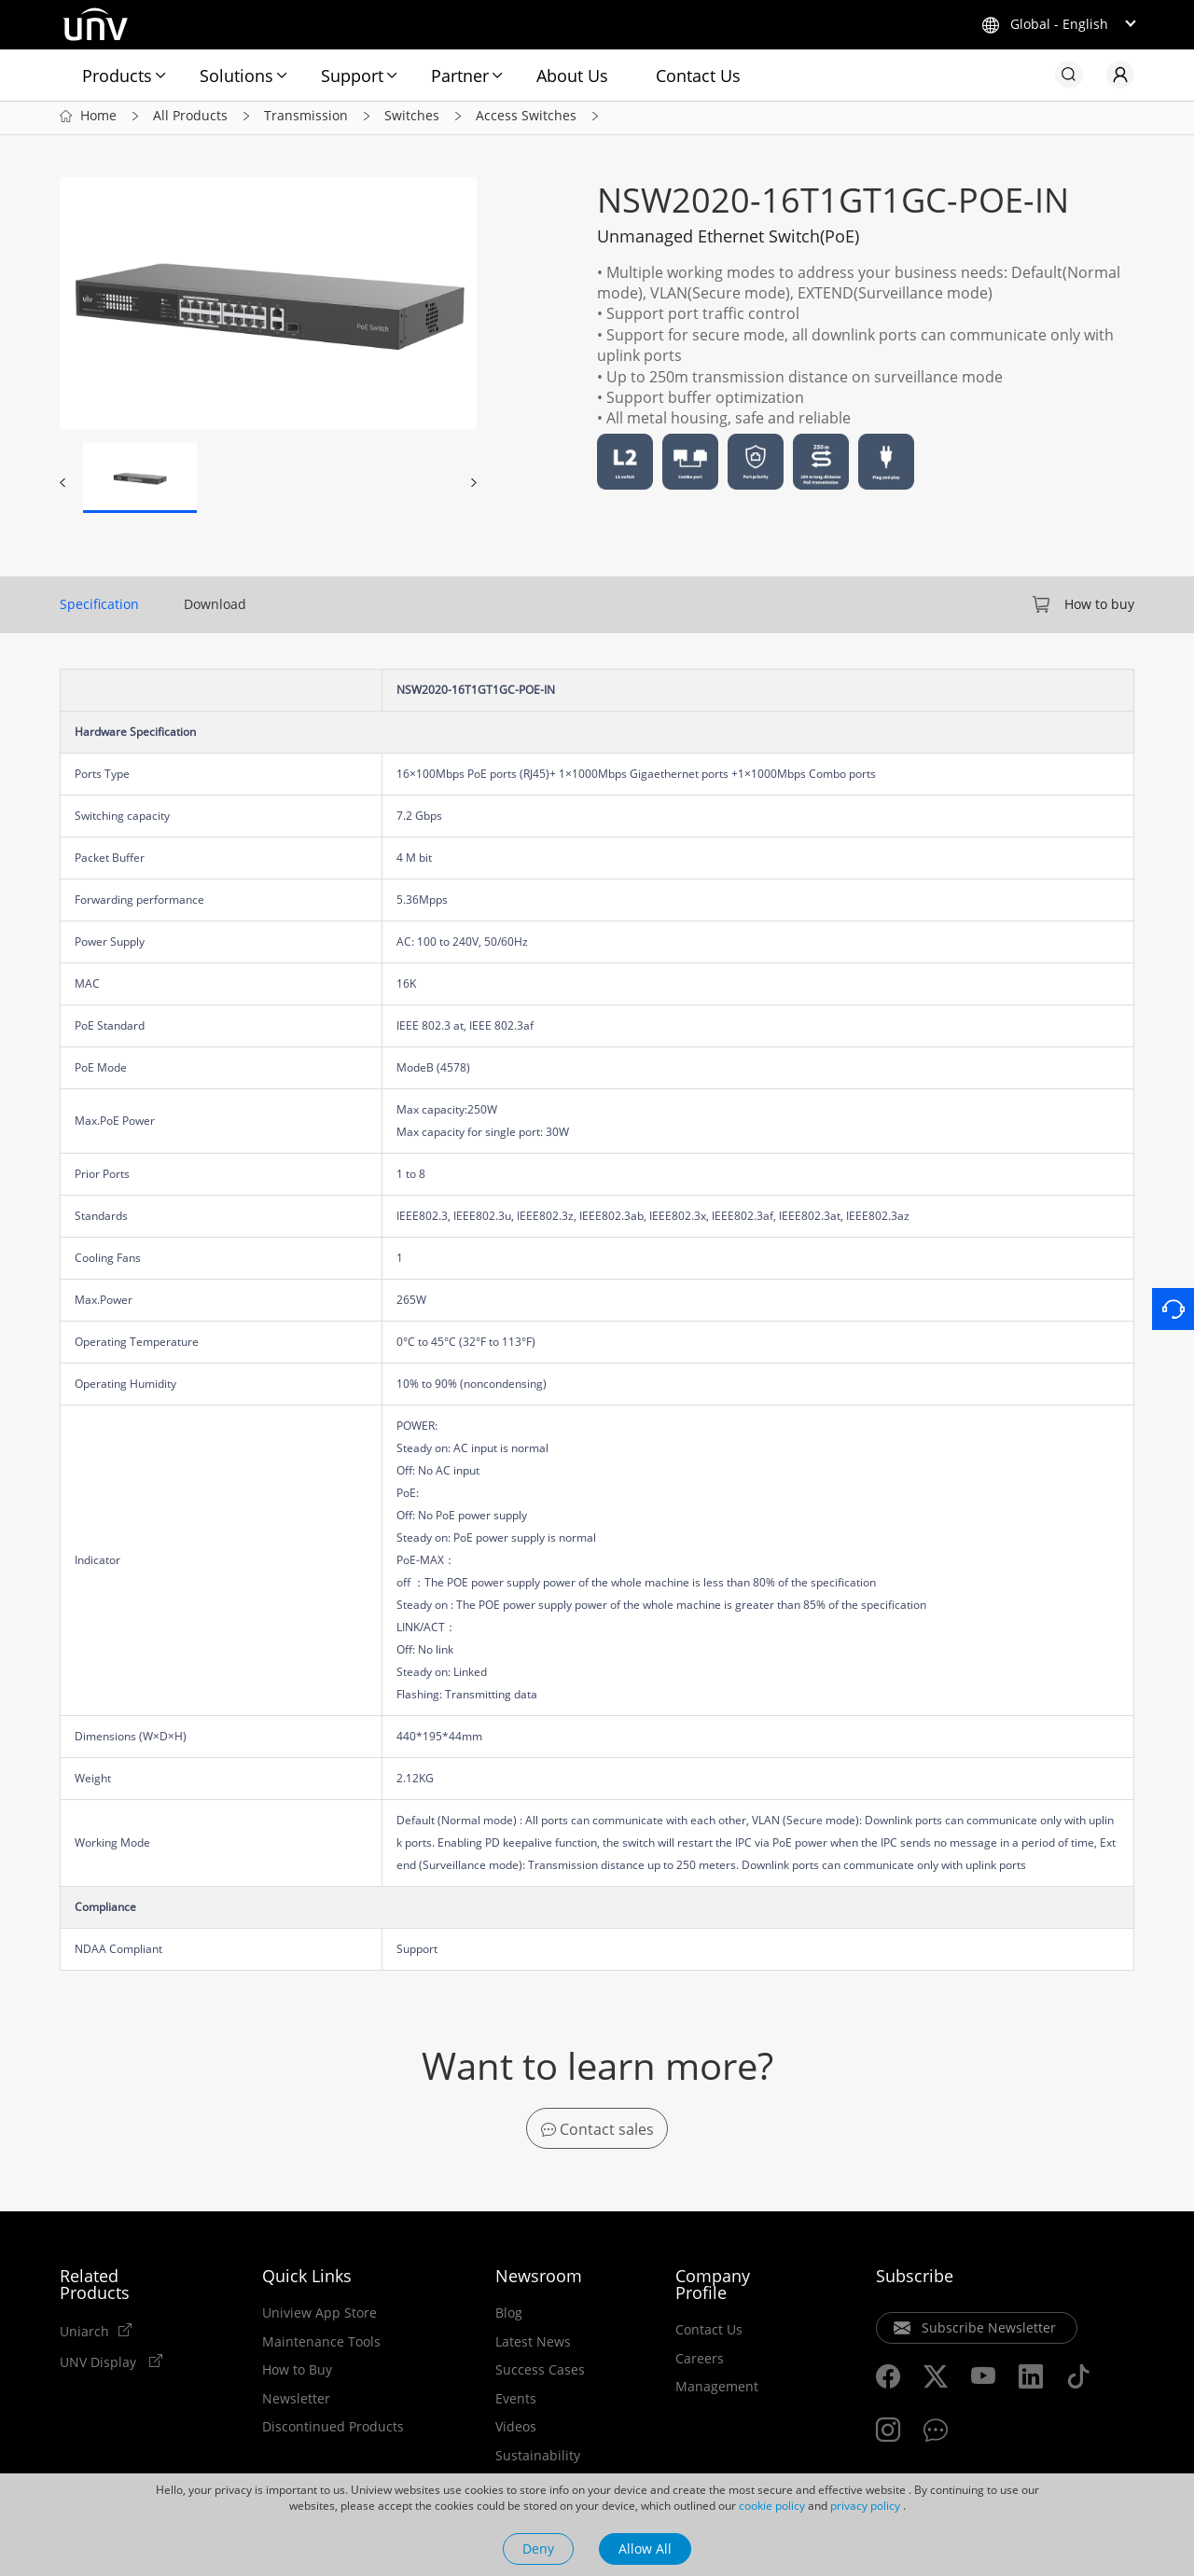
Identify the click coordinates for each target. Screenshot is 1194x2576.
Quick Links (307, 2280)
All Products (190, 120)
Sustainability (537, 2460)
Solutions (236, 75)
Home (98, 120)
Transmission (306, 120)
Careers (699, 2363)
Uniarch (84, 2335)
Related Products (95, 2289)
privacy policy (865, 2506)
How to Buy (297, 2374)
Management (716, 2391)
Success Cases (540, 2374)
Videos (515, 2431)
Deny (538, 2548)
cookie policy (772, 2506)
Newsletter (296, 2403)
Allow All (645, 2548)
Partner (460, 75)
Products (117, 75)
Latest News (533, 2346)
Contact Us (698, 75)
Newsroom (538, 2280)
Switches (411, 120)
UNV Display (100, 2366)
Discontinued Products (333, 2431)
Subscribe (914, 2280)
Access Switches (526, 120)
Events (515, 2403)
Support (352, 75)
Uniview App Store (319, 2317)
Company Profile (712, 2289)
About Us (572, 75)
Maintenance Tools (321, 2346)
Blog (508, 2317)
